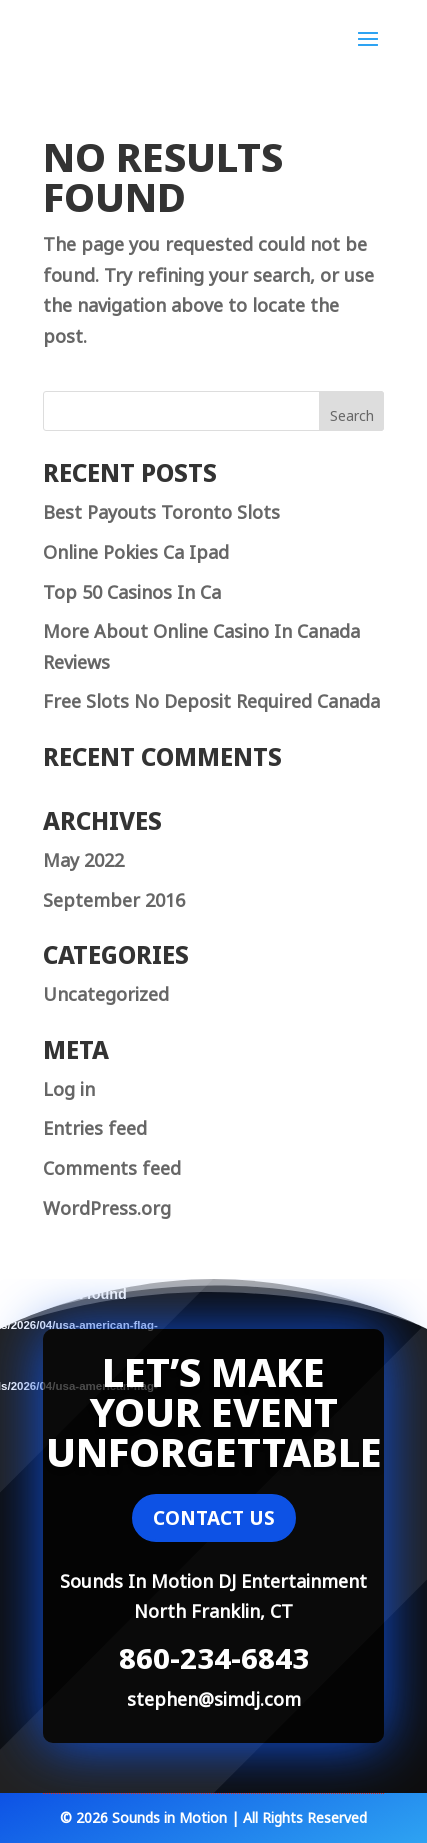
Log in (69, 1087)
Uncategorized (106, 992)
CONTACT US (214, 1518)
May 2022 (83, 858)
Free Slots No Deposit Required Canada (211, 699)
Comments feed (112, 1166)
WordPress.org (107, 1206)
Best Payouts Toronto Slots (161, 510)
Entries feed (95, 1126)
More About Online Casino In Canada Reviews (201, 644)
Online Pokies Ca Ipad (136, 550)
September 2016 (114, 898)
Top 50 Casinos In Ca (132, 590)
